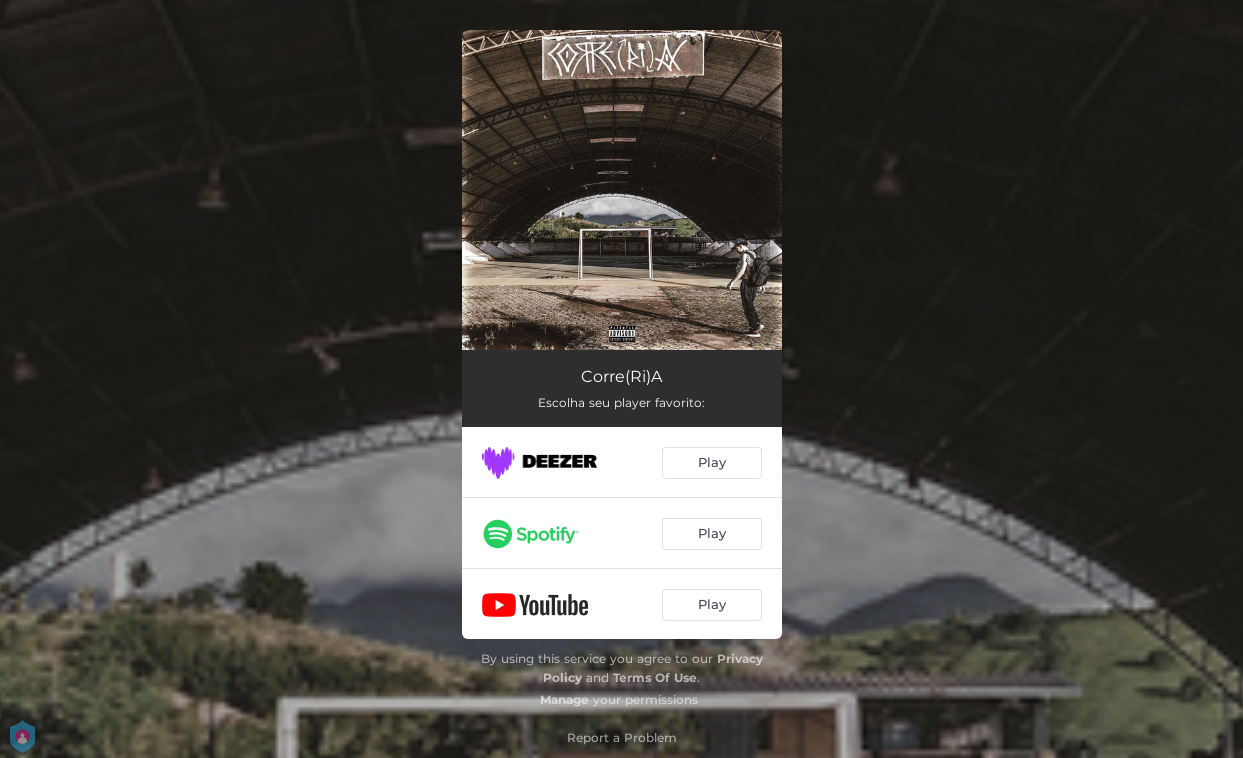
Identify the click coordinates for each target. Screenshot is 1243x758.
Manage (564, 699)
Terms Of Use (655, 677)
